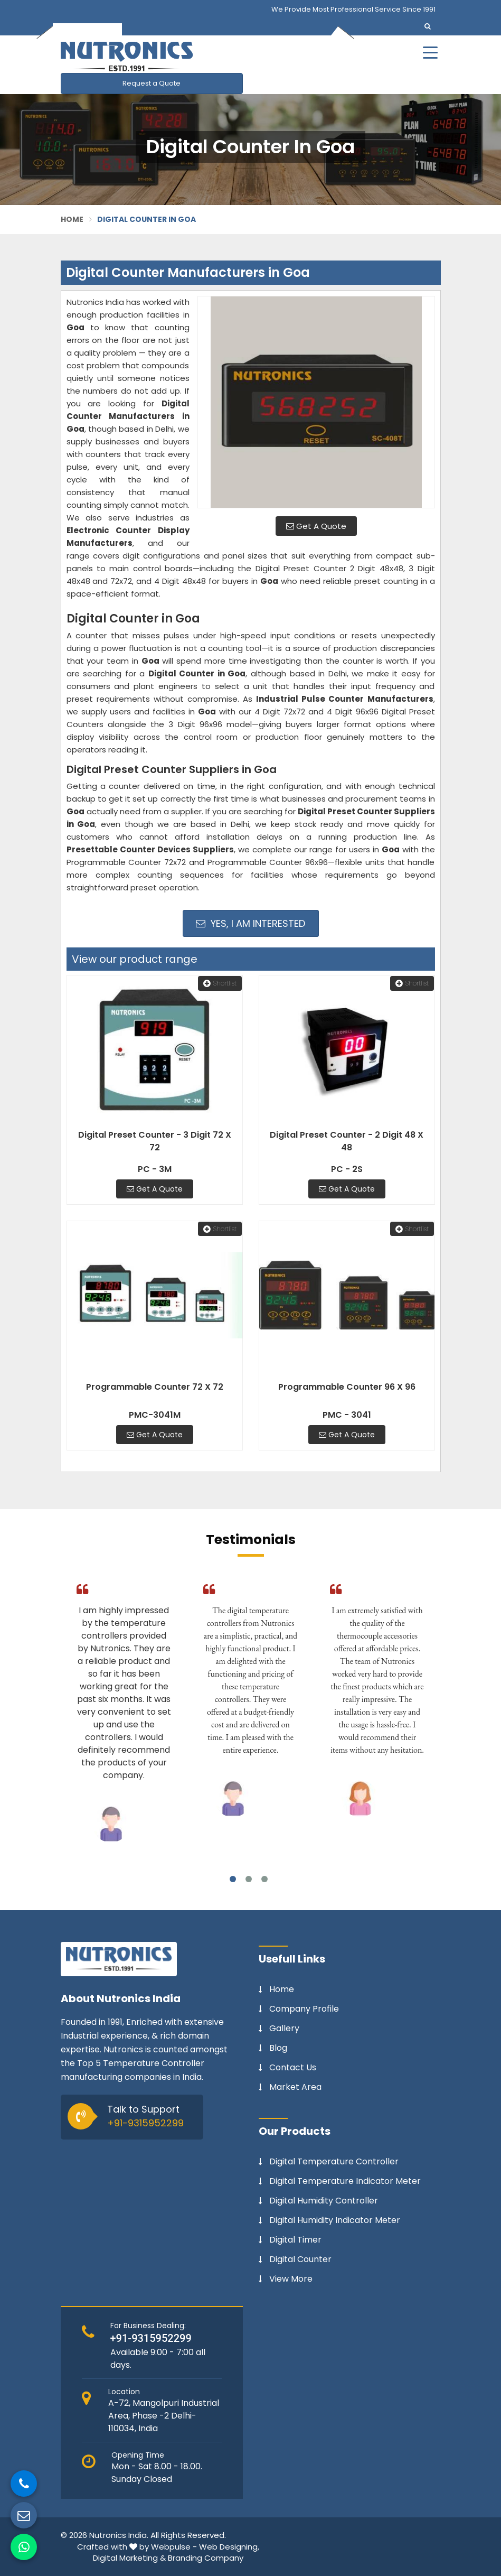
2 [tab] (248, 1879)
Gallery (284, 2028)
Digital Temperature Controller (334, 2162)
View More (291, 2279)
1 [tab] (233, 1879)
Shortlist (220, 983)
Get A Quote (316, 526)
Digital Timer (295, 2240)
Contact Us (292, 2067)
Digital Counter (300, 2259)
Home (72, 219)
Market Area (295, 2087)
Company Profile (304, 2009)
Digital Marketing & (129, 2557)
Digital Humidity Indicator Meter (334, 2220)
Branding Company (205, 2557)
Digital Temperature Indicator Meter (345, 2181)
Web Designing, (229, 2546)
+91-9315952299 (145, 2122)
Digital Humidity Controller (323, 2201)
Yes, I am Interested (250, 923)
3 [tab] (264, 1879)
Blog (278, 2048)
